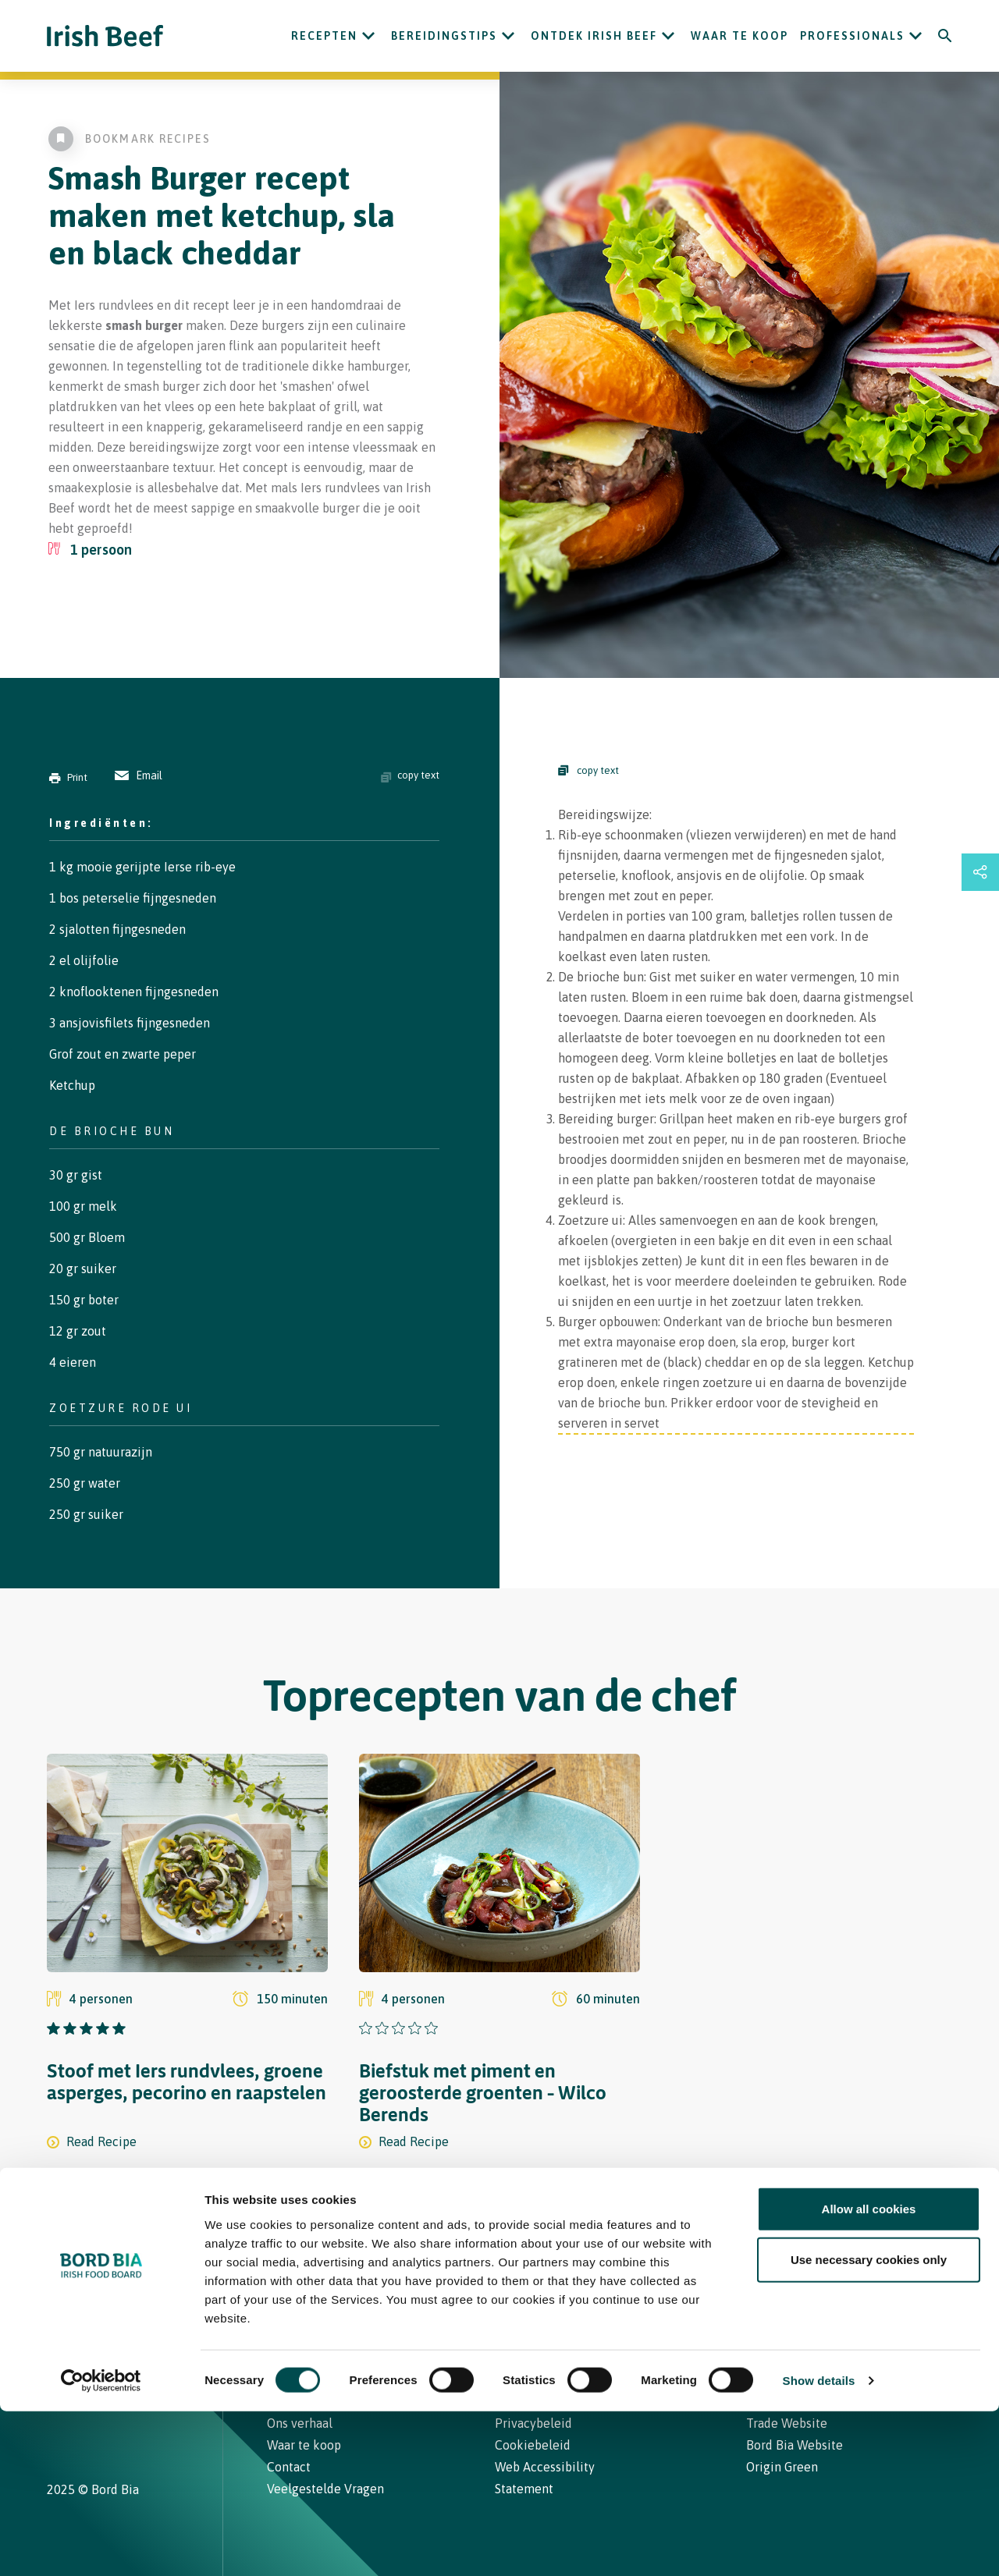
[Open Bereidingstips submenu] (508, 36)
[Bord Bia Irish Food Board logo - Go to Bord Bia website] (108, 2309)
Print (68, 777)
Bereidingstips (444, 36)
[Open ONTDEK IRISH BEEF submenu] (668, 36)
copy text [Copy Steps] (588, 770)
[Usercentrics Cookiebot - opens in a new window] (101, 2545)
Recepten (324, 36)
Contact (530, 2298)
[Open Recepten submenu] (368, 36)
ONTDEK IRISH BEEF (594, 36)
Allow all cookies (869, 2372)
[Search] (945, 36)
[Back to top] (946, 2298)
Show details (819, 2545)
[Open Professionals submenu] (915, 36)
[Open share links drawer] (980, 872)
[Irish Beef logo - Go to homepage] (105, 36)
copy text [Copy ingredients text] (410, 775)
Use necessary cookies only (869, 2424)
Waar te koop (739, 36)
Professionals (852, 36)
